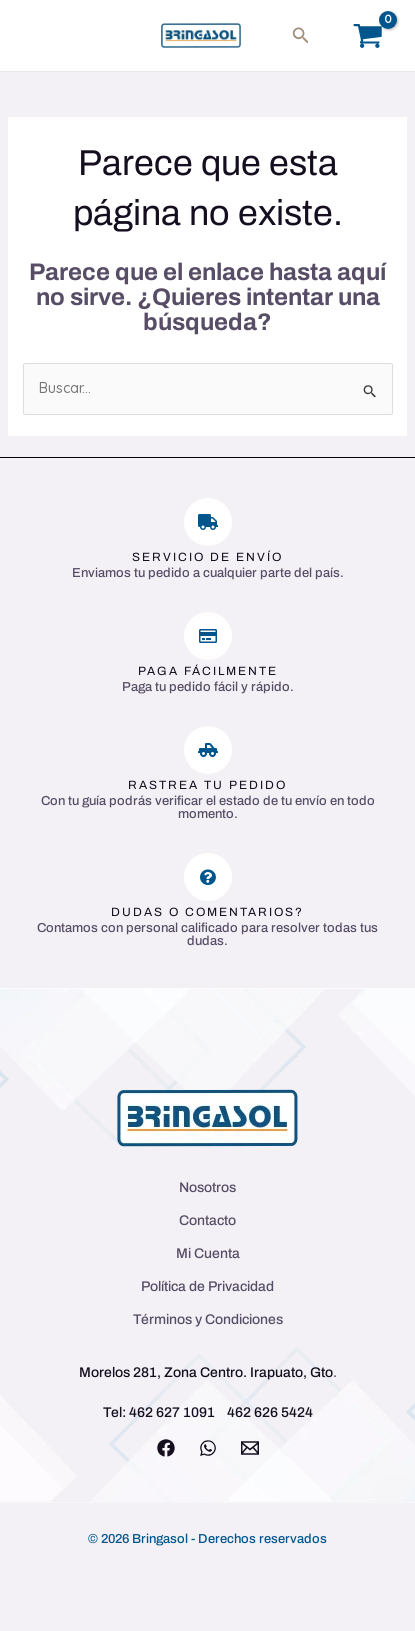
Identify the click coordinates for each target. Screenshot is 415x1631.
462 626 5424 (270, 1412)
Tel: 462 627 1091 (159, 1412)
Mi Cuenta (208, 1253)
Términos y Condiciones (208, 1319)
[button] (301, 35)
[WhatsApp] (208, 1448)
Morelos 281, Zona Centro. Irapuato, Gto (206, 1372)
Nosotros (207, 1187)
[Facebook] (166, 1448)
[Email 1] (250, 1448)
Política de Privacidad (207, 1286)
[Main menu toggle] (44, 36)
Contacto (207, 1220)
